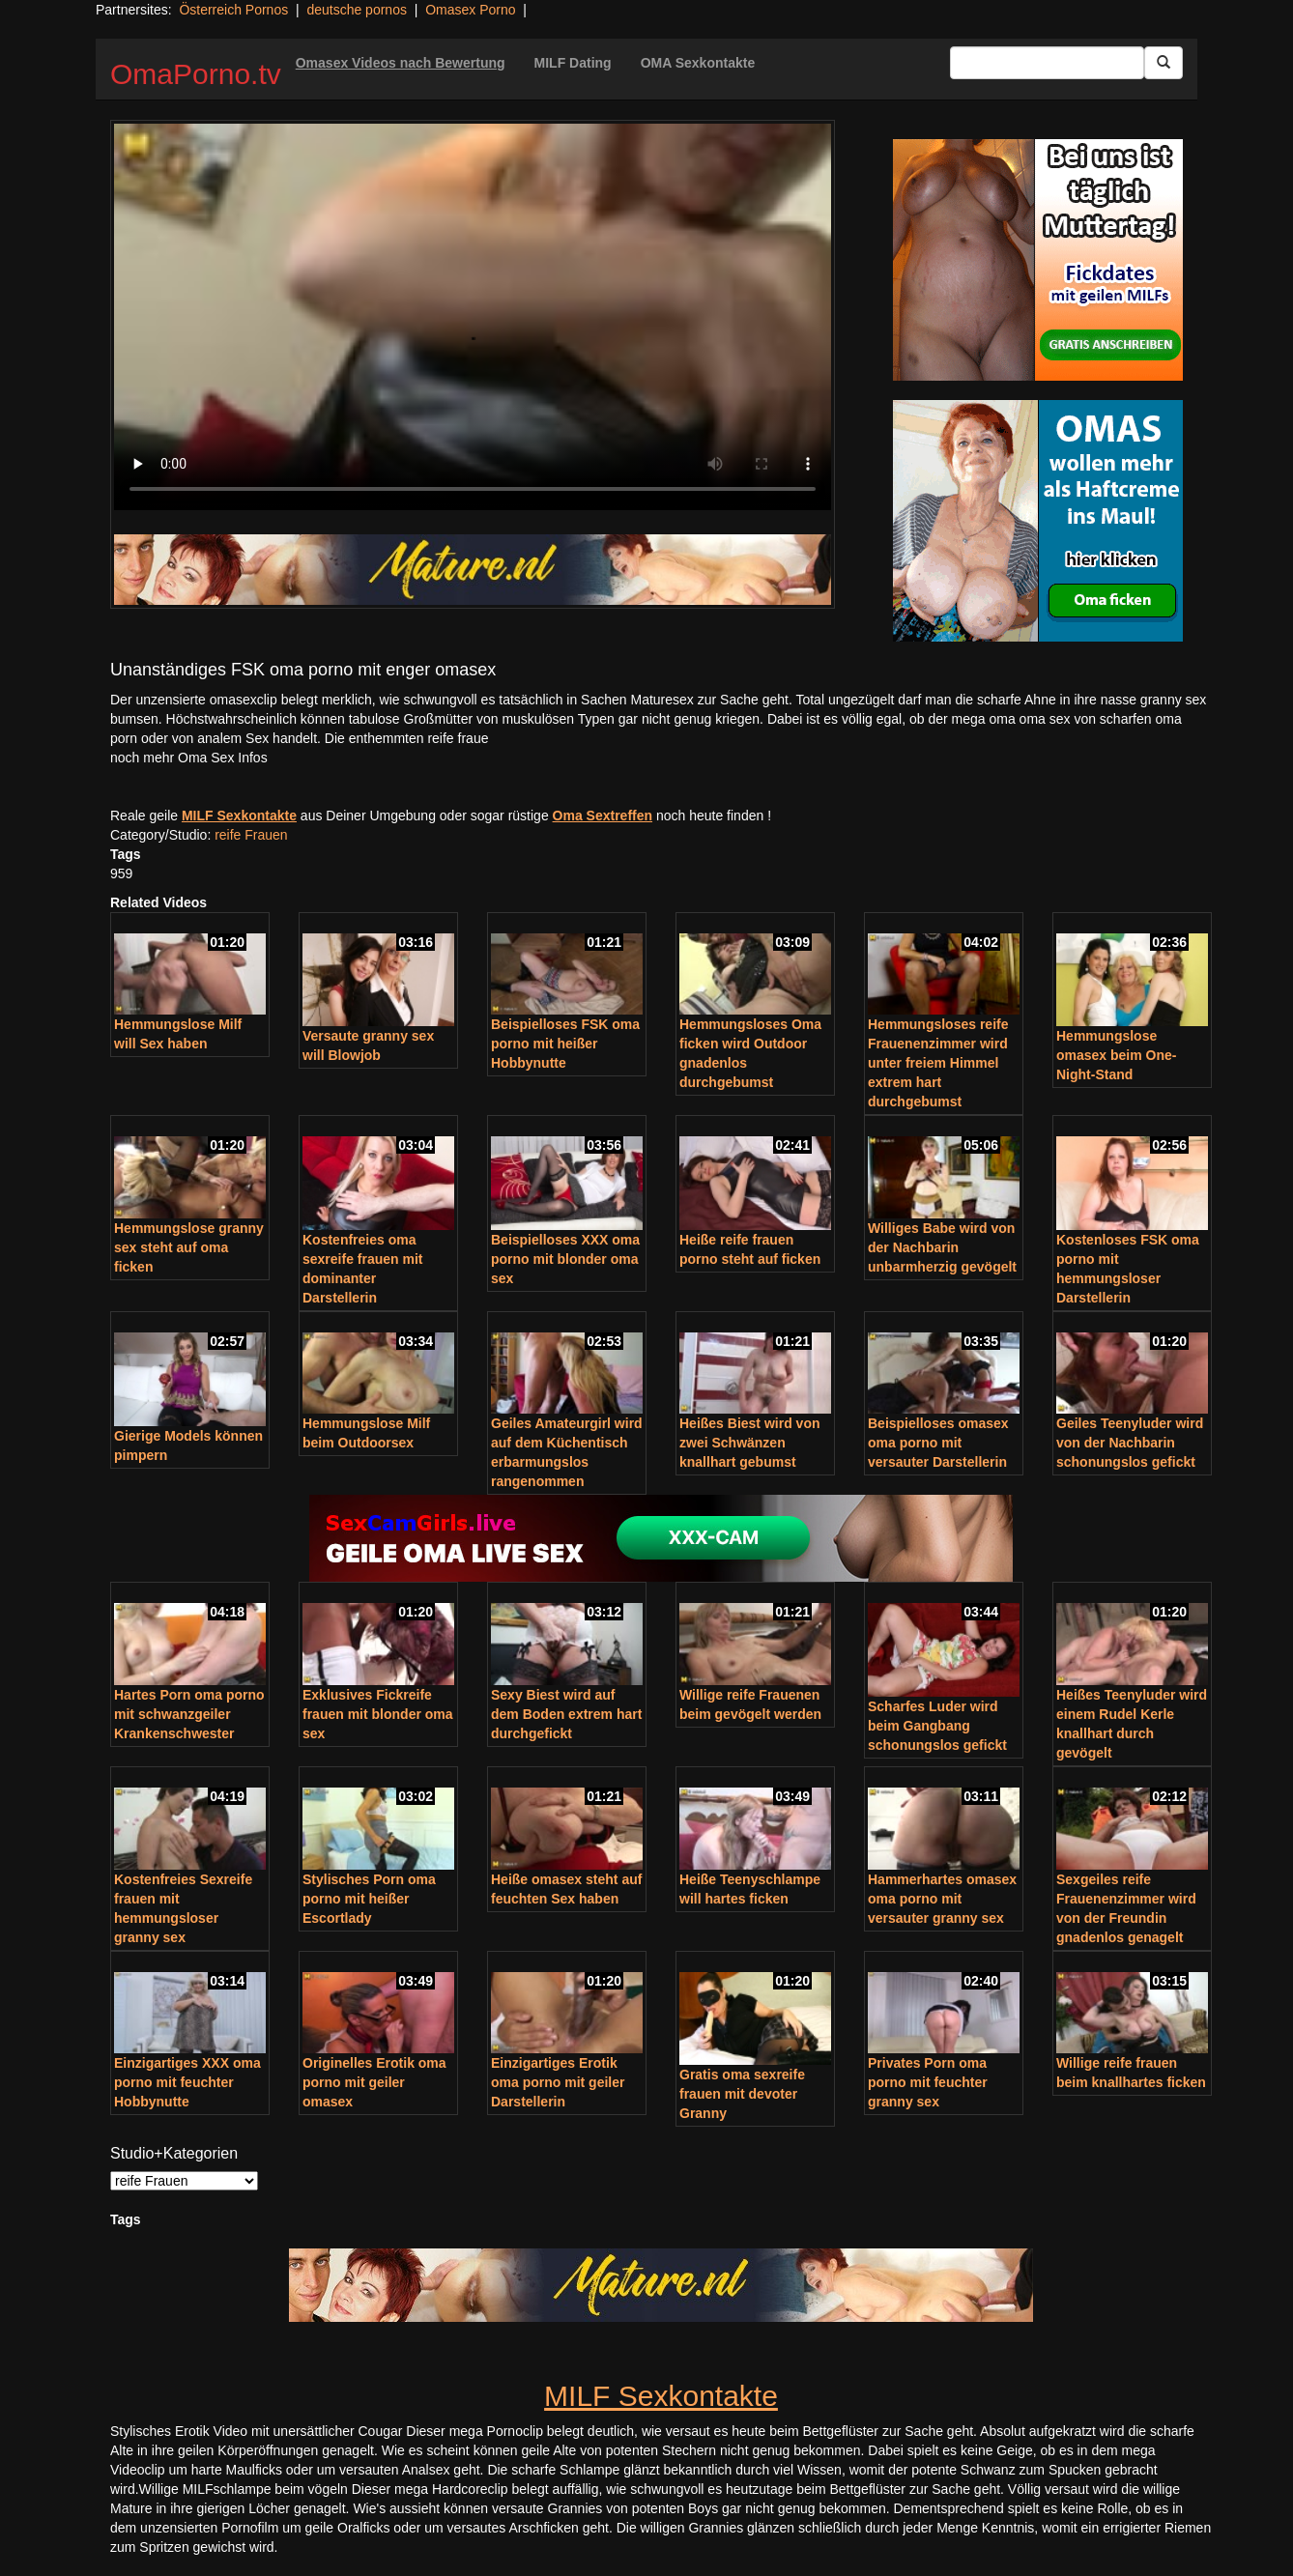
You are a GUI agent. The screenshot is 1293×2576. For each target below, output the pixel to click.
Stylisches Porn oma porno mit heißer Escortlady (369, 1899)
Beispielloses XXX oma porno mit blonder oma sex (565, 1259)
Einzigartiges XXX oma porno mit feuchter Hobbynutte (187, 2082)
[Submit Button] (1163, 62)
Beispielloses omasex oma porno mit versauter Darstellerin (938, 1443)
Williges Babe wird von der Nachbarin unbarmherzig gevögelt (942, 1247)
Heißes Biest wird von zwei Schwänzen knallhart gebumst (749, 1443)
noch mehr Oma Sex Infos (189, 757)
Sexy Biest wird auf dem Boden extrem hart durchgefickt (566, 1714)
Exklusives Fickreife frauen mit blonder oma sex (377, 1714)
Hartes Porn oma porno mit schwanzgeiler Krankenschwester (189, 1714)
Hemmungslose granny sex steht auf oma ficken (189, 1247)
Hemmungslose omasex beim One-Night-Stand (1116, 1055)
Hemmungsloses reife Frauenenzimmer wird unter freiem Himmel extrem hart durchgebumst (938, 1062)
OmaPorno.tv (195, 74)
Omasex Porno (470, 9)
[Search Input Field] (1047, 62)
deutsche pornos (356, 9)
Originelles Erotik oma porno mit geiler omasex (374, 2082)
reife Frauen (251, 835)
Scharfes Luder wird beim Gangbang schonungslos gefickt (937, 1726)
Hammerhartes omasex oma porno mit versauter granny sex (942, 1899)
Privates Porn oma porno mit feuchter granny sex (928, 2082)
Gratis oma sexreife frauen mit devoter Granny (742, 2094)
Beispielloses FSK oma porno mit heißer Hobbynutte (565, 1043)
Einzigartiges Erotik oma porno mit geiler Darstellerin (557, 2082)
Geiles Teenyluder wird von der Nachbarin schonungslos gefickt (1129, 1443)
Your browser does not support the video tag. (472, 317)
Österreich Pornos (233, 9)
